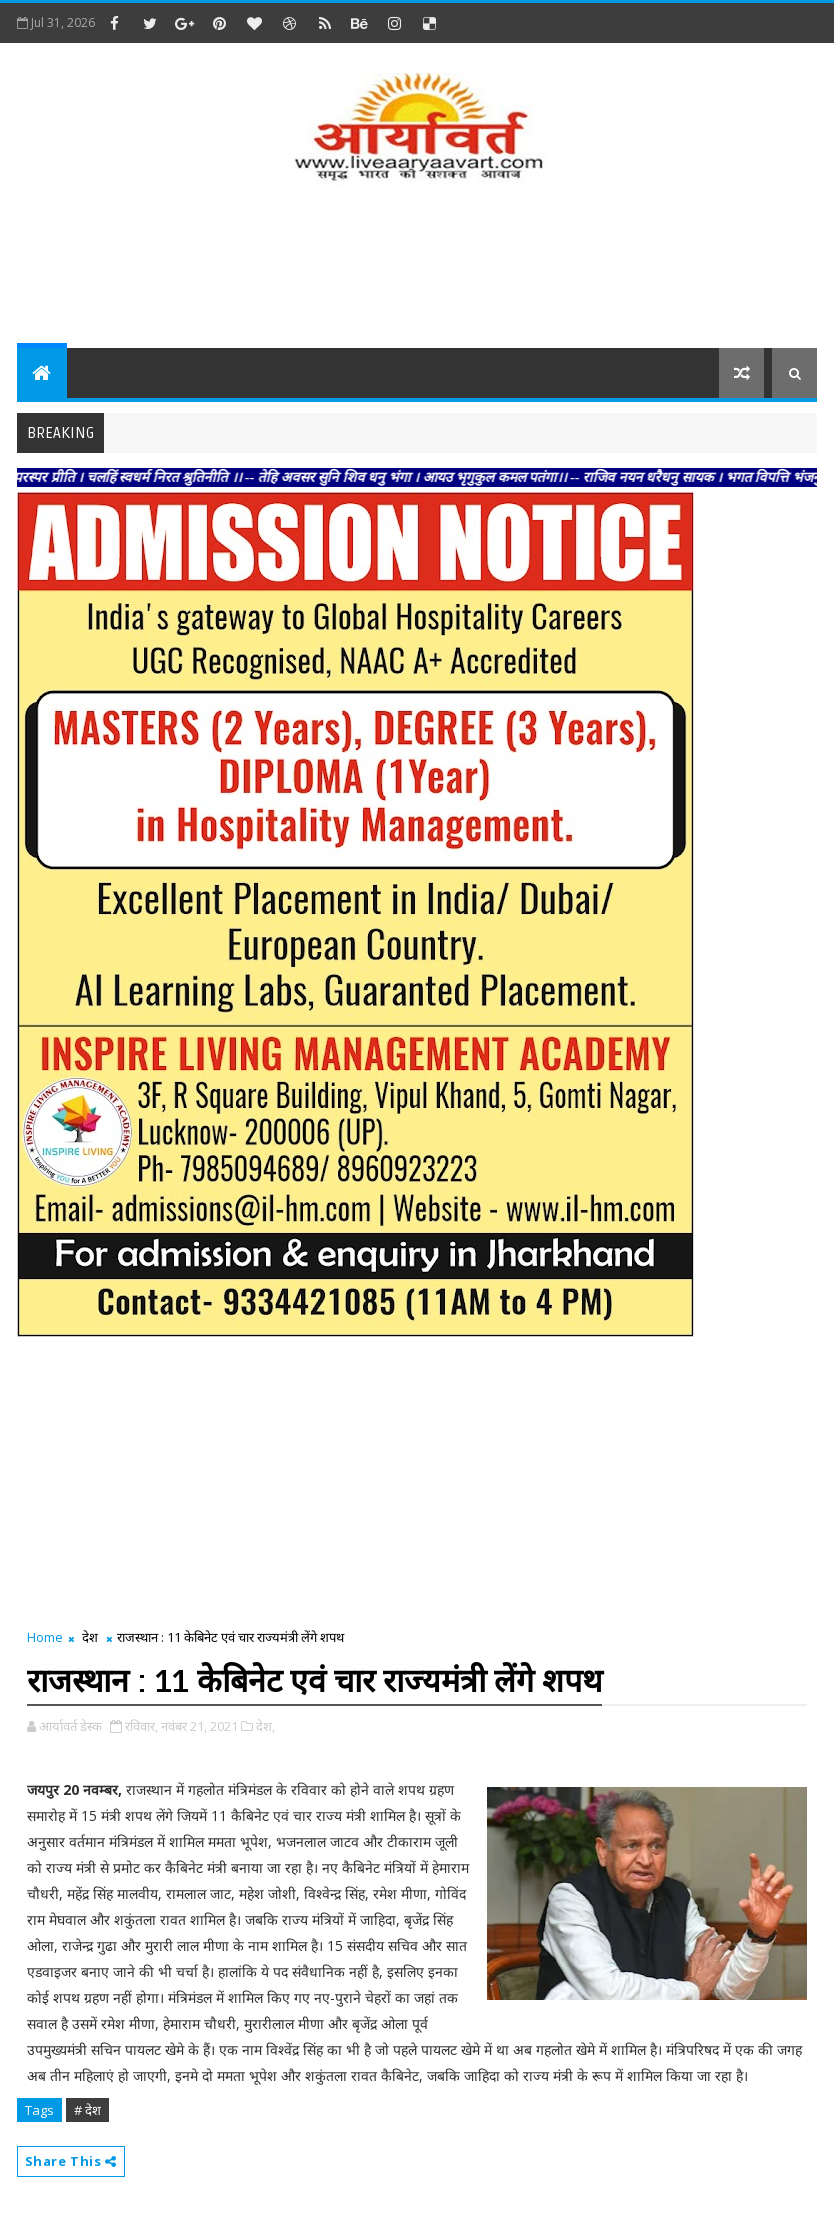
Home (45, 1637)
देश (90, 1637)
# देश (87, 2110)
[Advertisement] (417, 268)
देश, (265, 1726)
